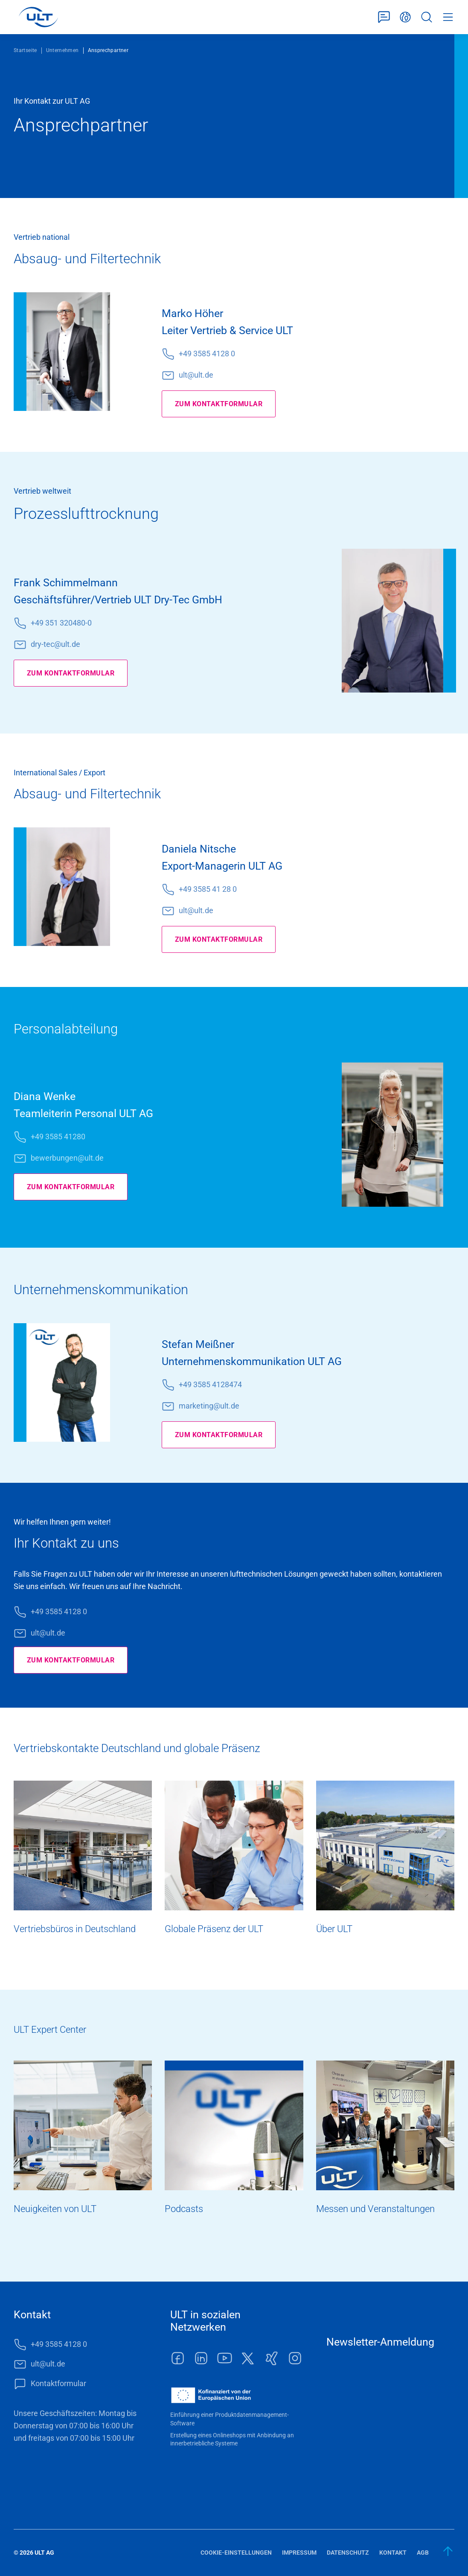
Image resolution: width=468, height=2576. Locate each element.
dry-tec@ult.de (55, 644)
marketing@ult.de (209, 1405)
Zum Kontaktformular (224, 403)
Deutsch (405, 17)
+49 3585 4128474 (210, 1384)
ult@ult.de (196, 374)
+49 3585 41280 (58, 1136)
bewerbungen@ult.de (67, 1157)
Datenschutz (348, 2552)
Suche (426, 17)
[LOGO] (38, 17)
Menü (448, 17)
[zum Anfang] (448, 2551)
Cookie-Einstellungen (236, 2552)
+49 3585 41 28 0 (208, 889)
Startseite (25, 50)
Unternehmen (62, 50)
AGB (423, 2552)
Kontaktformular (384, 17)
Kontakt (393, 2552)
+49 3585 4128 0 (207, 353)
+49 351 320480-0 (61, 622)
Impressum (299, 2552)
